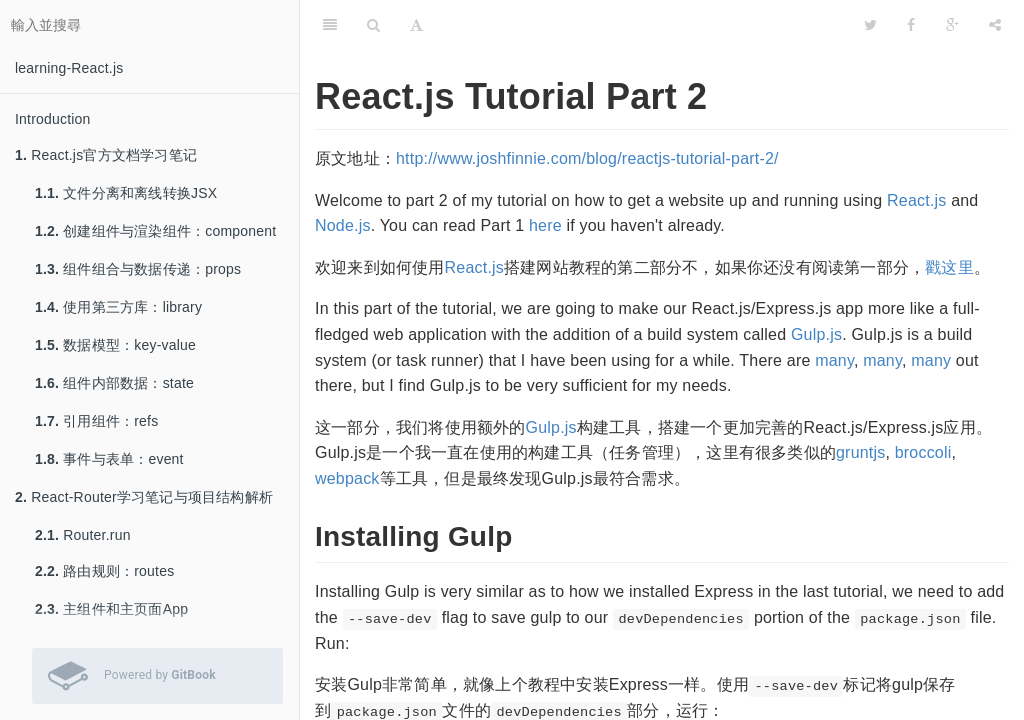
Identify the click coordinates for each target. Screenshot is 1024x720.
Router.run (83, 535)
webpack (347, 478)
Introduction (53, 119)
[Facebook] (911, 25)
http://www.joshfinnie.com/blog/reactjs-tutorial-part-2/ (587, 158)
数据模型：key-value (115, 345)
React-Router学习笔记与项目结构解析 (144, 497)
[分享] (995, 25)
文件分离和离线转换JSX (126, 193)
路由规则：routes (104, 571)
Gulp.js (816, 334)
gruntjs (860, 452)
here (545, 225)
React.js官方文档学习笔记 (106, 155)
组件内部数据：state (114, 383)
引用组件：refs (96, 421)
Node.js (343, 225)
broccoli (923, 452)
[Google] (952, 25)
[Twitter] (870, 25)
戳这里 (949, 267)
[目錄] (330, 25)
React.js (916, 200)
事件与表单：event (109, 459)
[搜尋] (373, 25)
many (834, 360)
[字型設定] (416, 25)
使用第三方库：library (118, 307)
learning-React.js (69, 68)
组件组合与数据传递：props (138, 269)
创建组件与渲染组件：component (155, 231)
